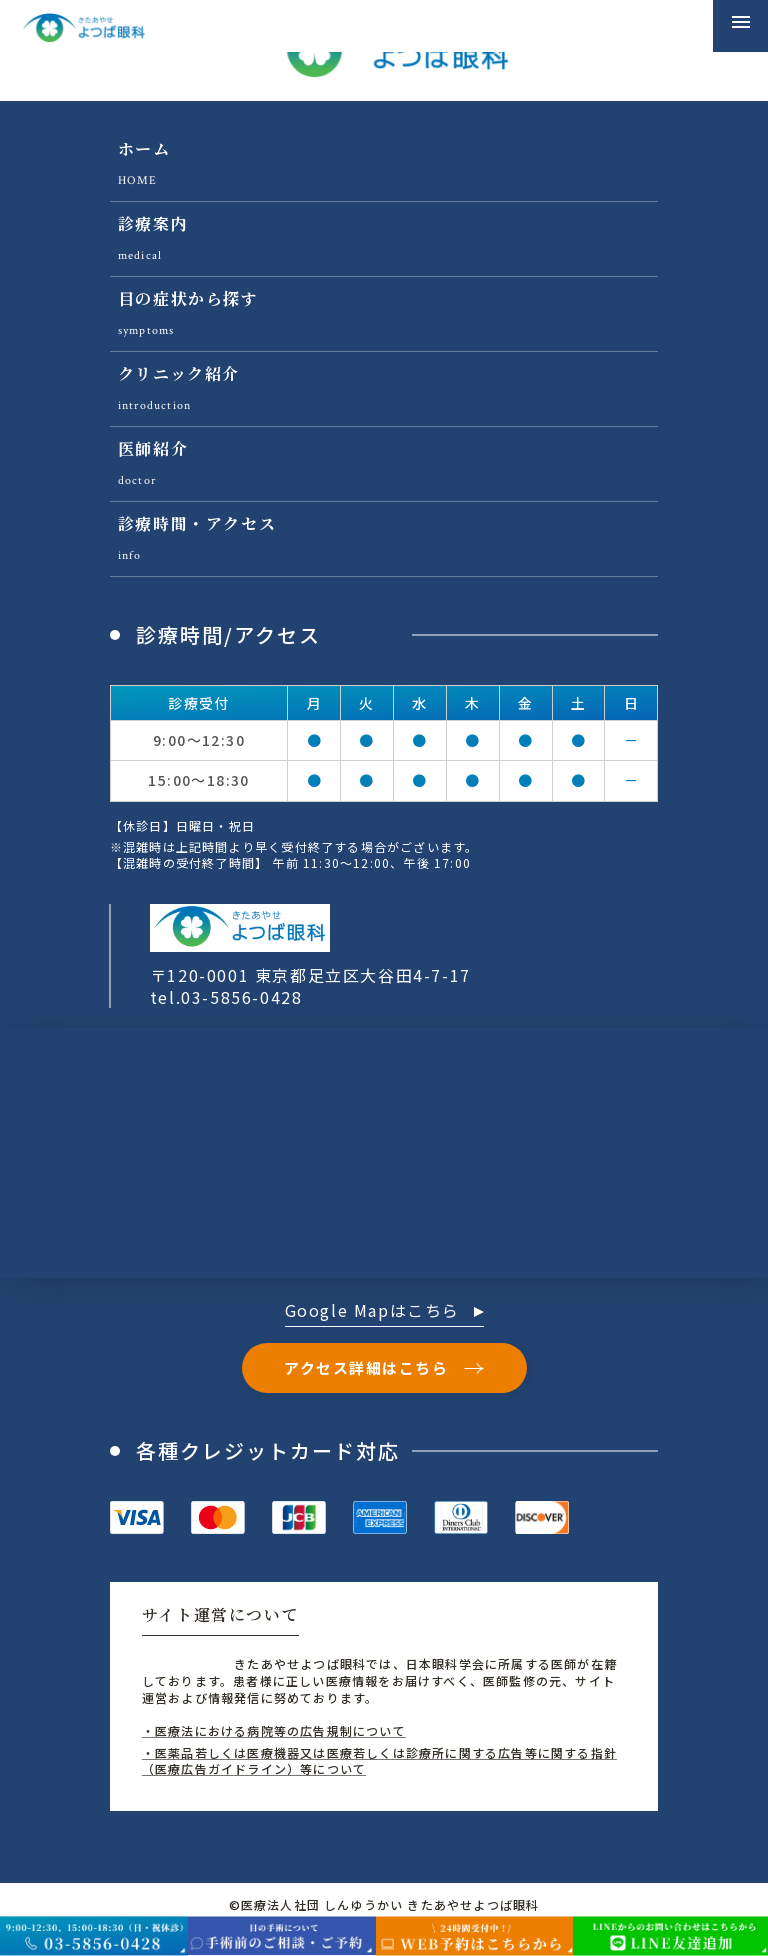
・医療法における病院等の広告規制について (274, 1730)
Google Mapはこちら (384, 1312)
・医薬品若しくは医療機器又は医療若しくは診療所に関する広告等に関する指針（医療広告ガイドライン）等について (379, 1761)
